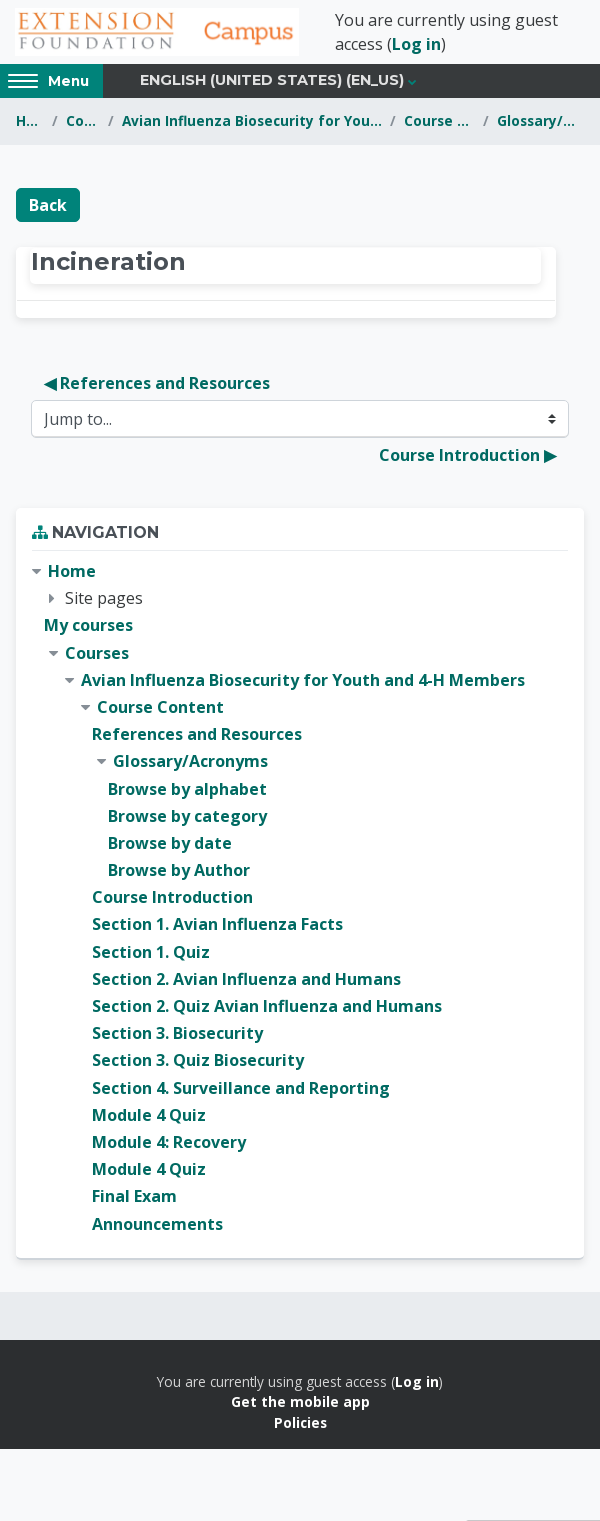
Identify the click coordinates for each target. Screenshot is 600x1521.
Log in (416, 44)
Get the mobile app (300, 1401)
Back (48, 205)
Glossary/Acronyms (540, 120)
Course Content (439, 120)
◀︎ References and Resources (157, 383)
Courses (82, 120)
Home (30, 120)
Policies (300, 1422)
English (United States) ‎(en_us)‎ (272, 80)
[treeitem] (300, 898)
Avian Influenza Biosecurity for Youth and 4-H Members (252, 120)
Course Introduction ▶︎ (467, 455)
